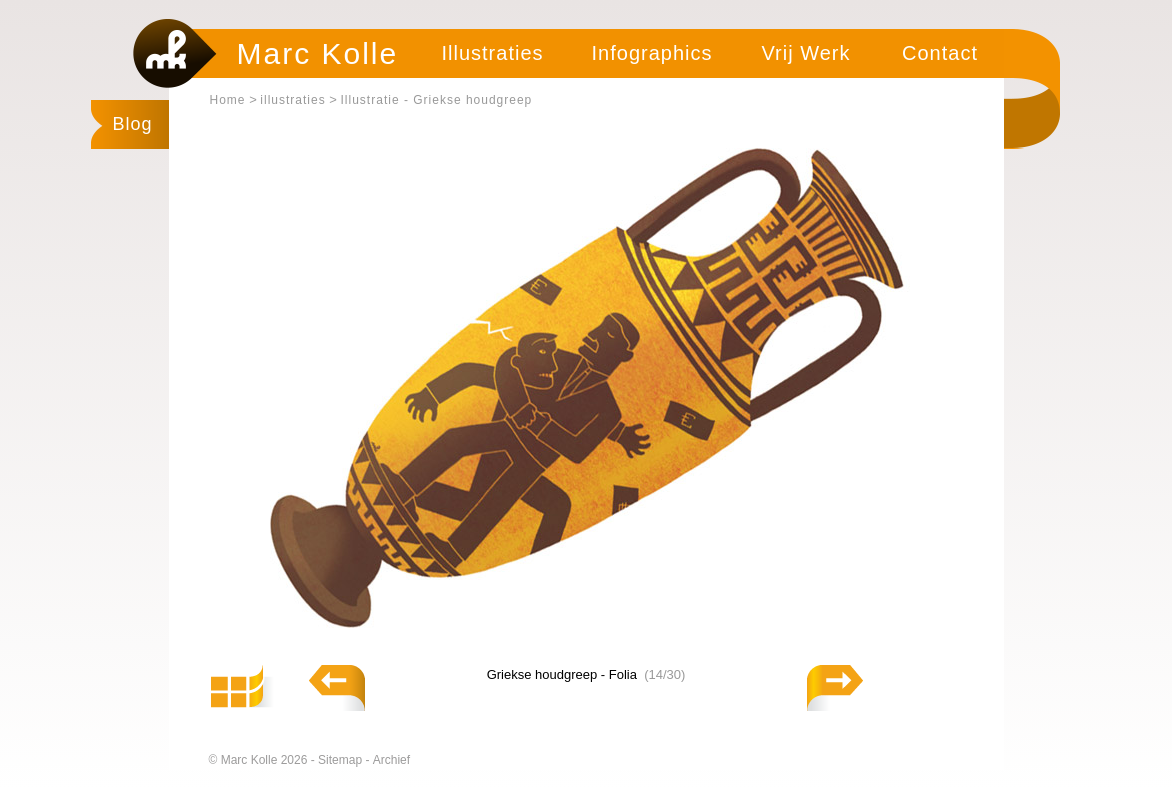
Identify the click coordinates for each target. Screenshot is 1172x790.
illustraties (292, 100)
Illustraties (492, 53)
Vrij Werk (806, 53)
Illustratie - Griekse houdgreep (437, 100)
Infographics (652, 53)
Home (228, 100)
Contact (940, 53)
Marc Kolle (318, 53)
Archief (391, 760)
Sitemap (341, 760)
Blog (133, 124)
